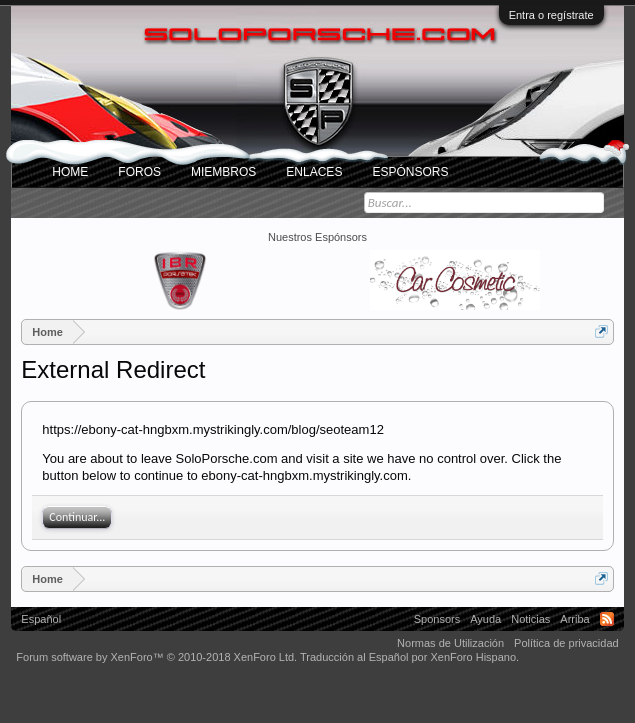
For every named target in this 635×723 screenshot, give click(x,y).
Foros (139, 172)
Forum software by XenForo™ (156, 657)
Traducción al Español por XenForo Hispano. (409, 657)
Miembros (223, 172)
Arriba (574, 619)
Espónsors (410, 172)
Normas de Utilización (450, 643)
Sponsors (437, 619)
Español (41, 619)
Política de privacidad (566, 643)
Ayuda (485, 619)
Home (70, 172)
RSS (607, 619)
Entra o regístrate (551, 15)
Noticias (530, 619)
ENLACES (314, 172)
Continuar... (77, 517)
